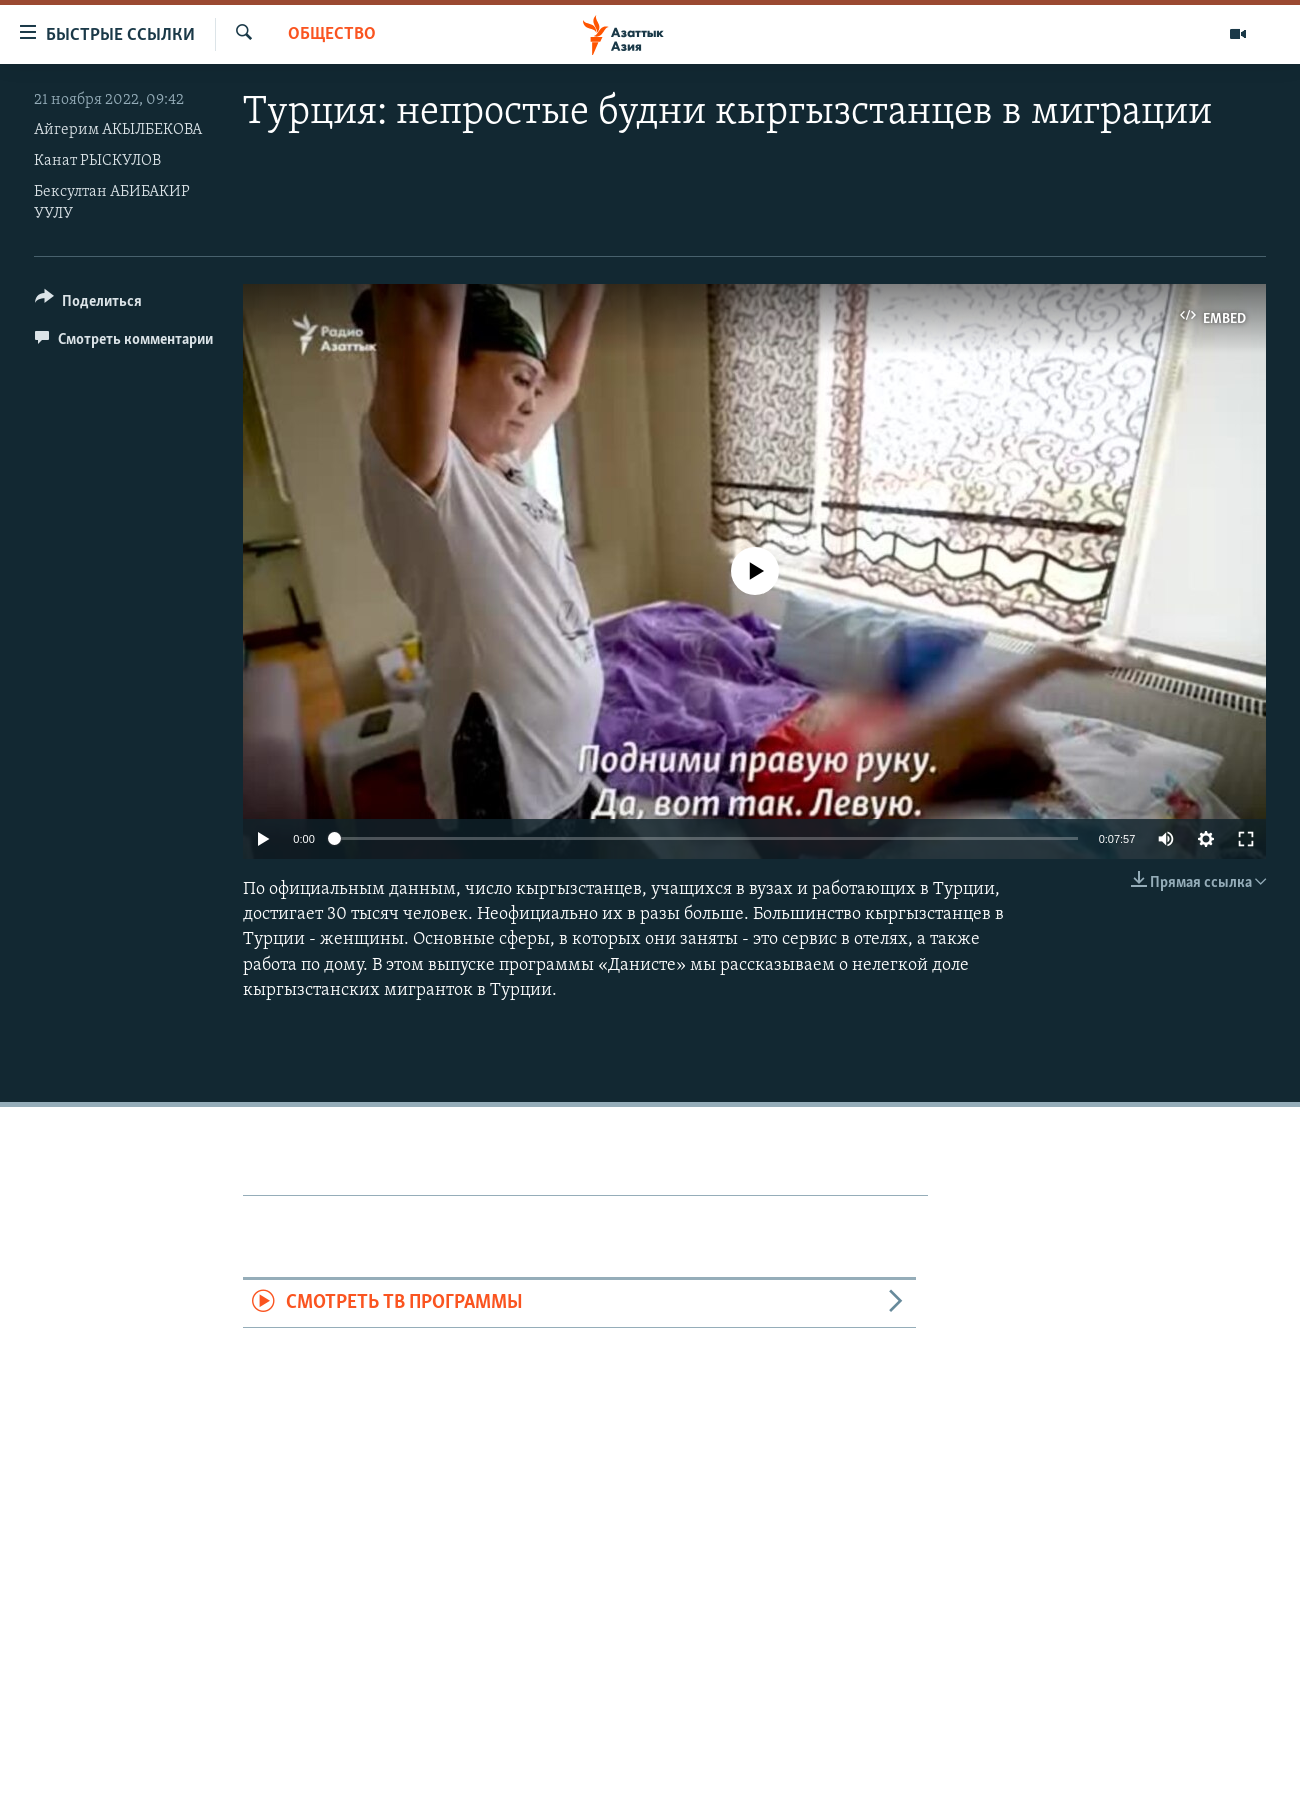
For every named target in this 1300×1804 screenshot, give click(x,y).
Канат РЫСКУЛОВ (97, 161)
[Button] (88, 304)
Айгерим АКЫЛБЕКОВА (118, 130)
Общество (332, 34)
